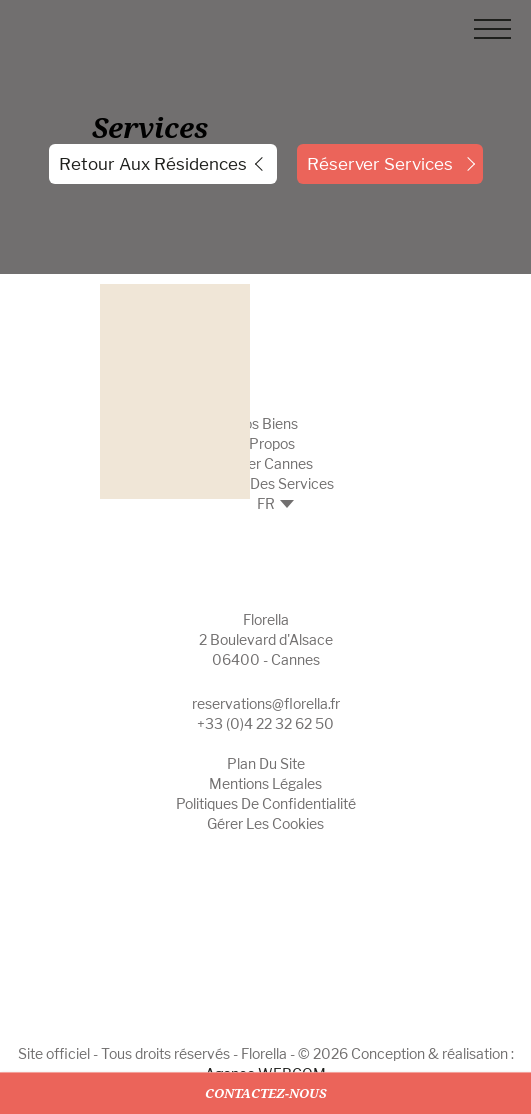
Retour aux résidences (153, 164)
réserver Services (380, 164)
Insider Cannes (265, 463)
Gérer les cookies (265, 823)
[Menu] (492, 32)
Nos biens (265, 423)
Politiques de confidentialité (266, 803)
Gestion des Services (266, 483)
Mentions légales (265, 783)
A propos (265, 443)
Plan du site (266, 763)
